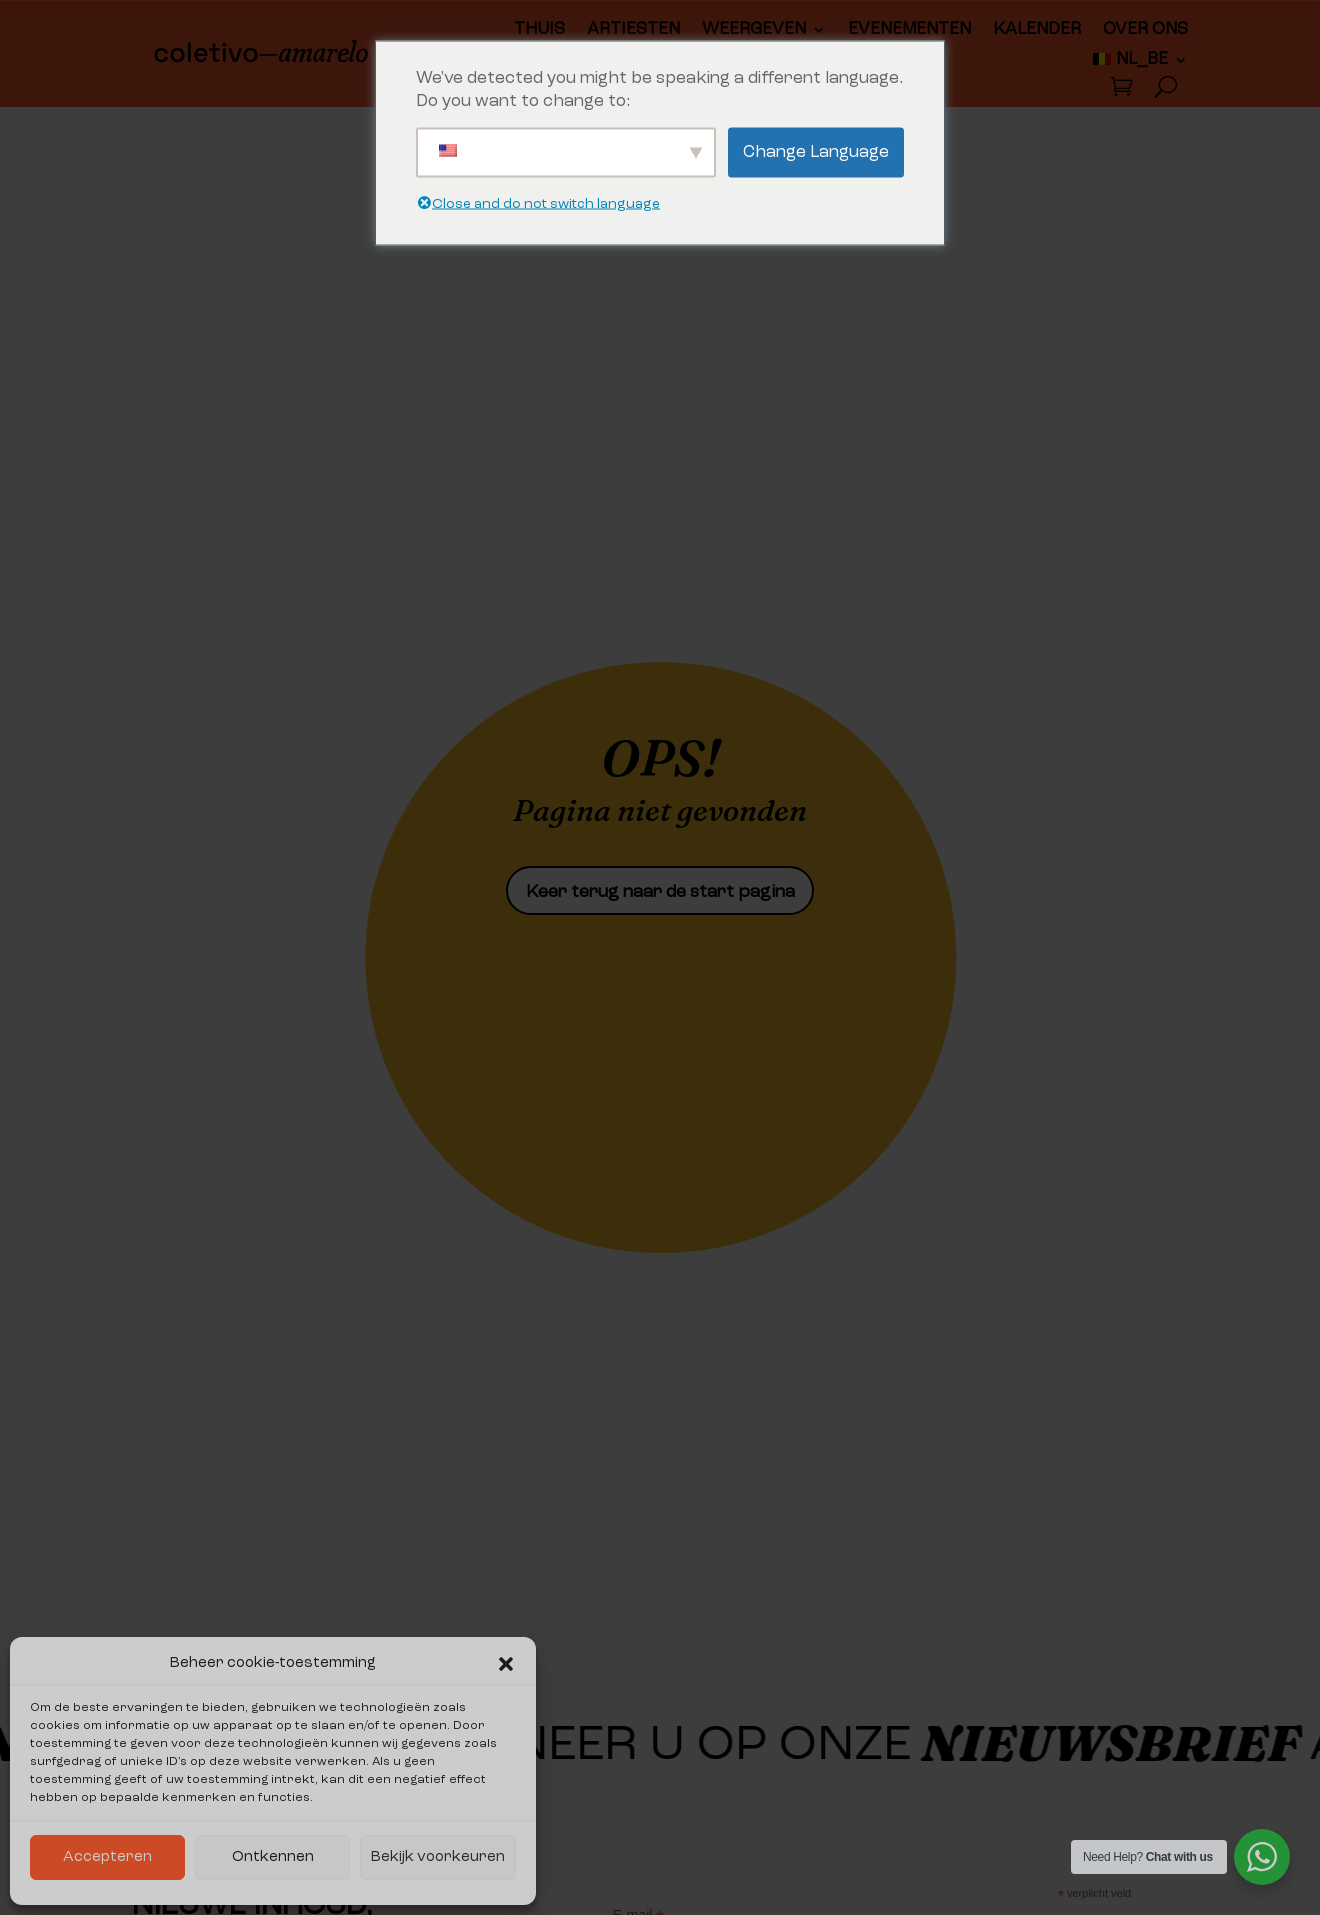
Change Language (816, 152)
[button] (506, 1664)
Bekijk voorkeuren (438, 1857)
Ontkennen (273, 1857)
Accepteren (107, 1857)
